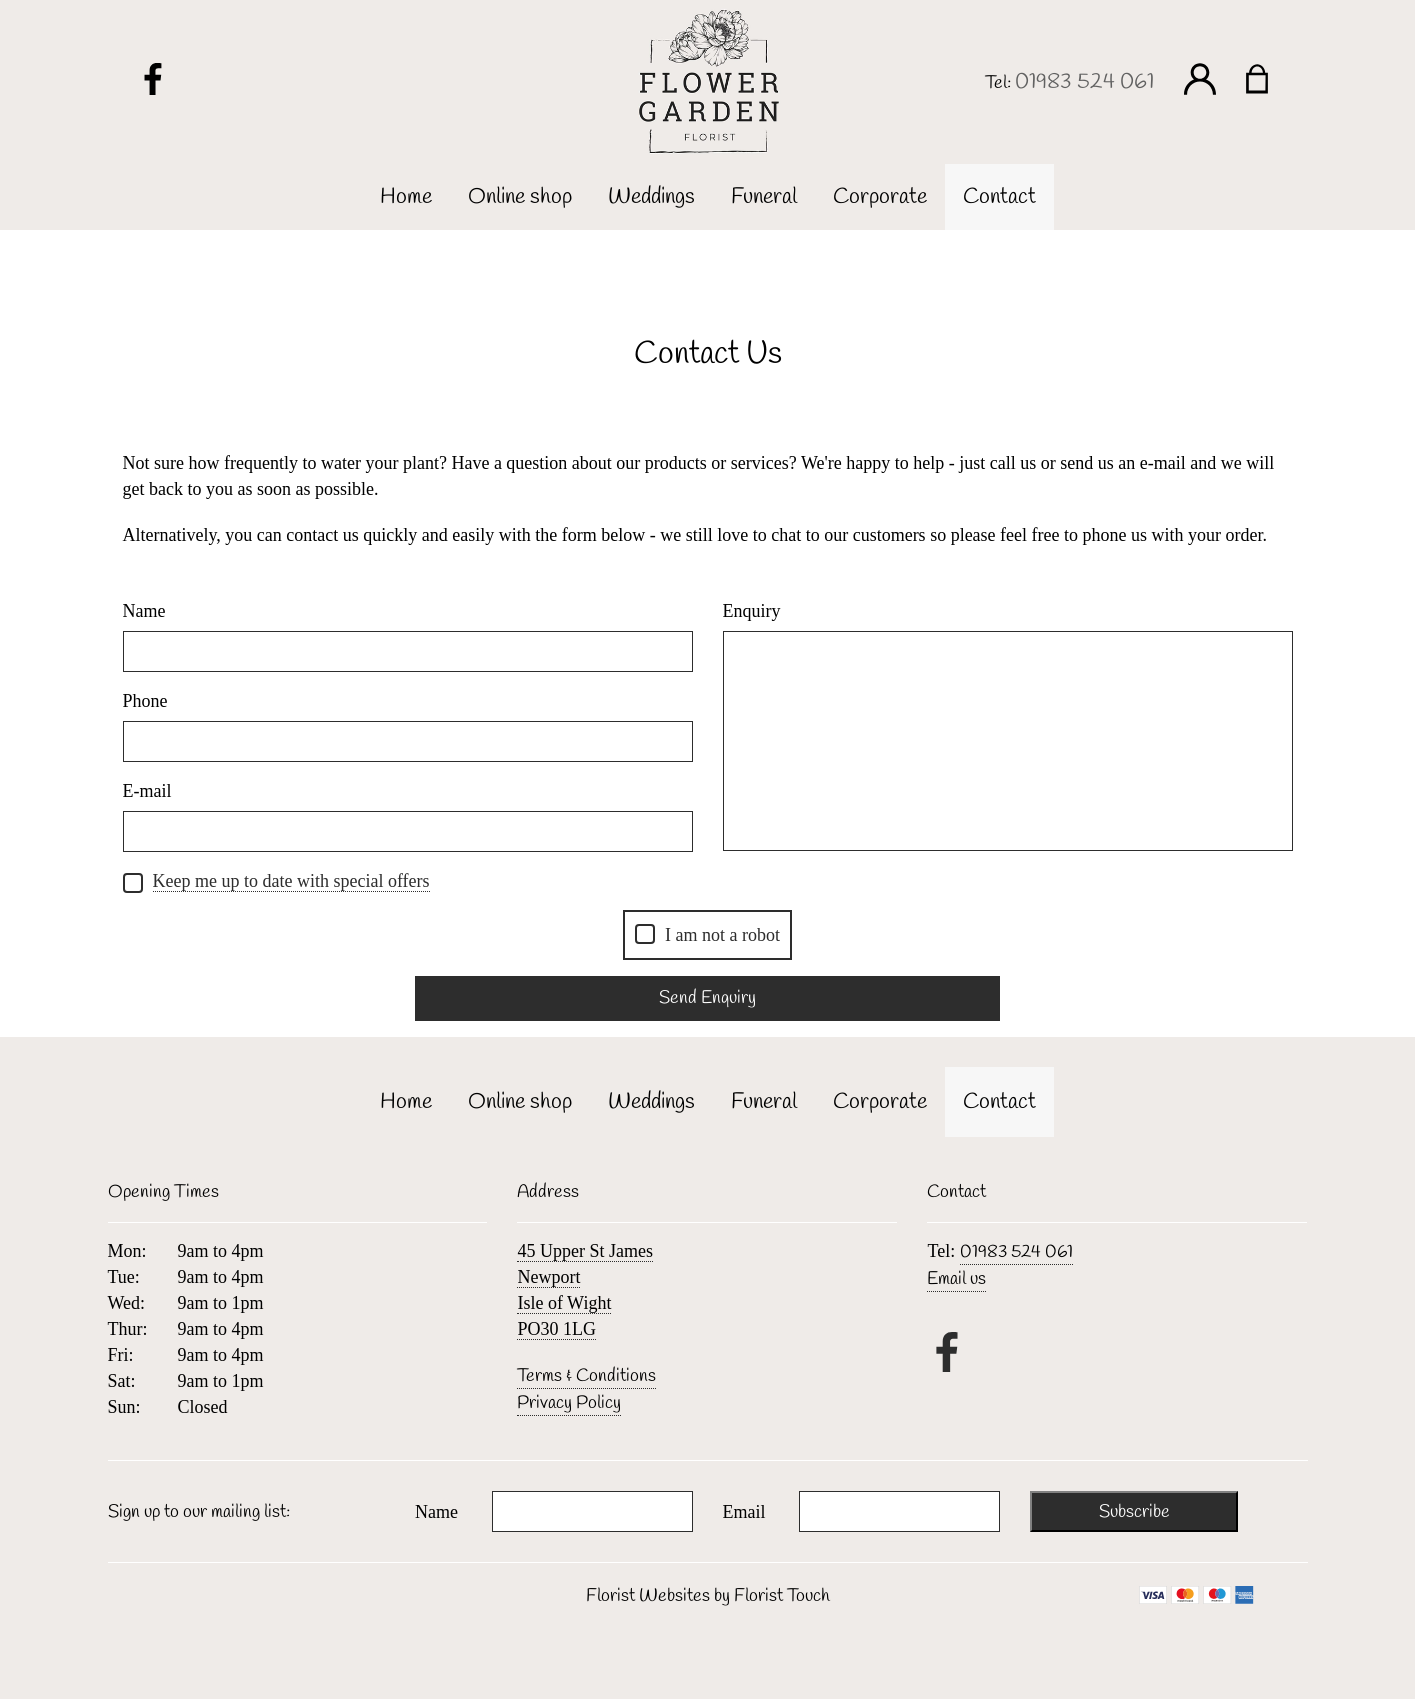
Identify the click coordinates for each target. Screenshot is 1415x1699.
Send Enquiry (707, 998)
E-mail (147, 791)
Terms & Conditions (586, 1376)
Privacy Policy (569, 1403)
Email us (956, 1279)
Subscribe (1134, 1512)
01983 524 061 (1084, 82)
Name (144, 611)
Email (744, 1512)
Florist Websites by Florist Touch (708, 1596)
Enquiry (752, 611)
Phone (145, 701)
